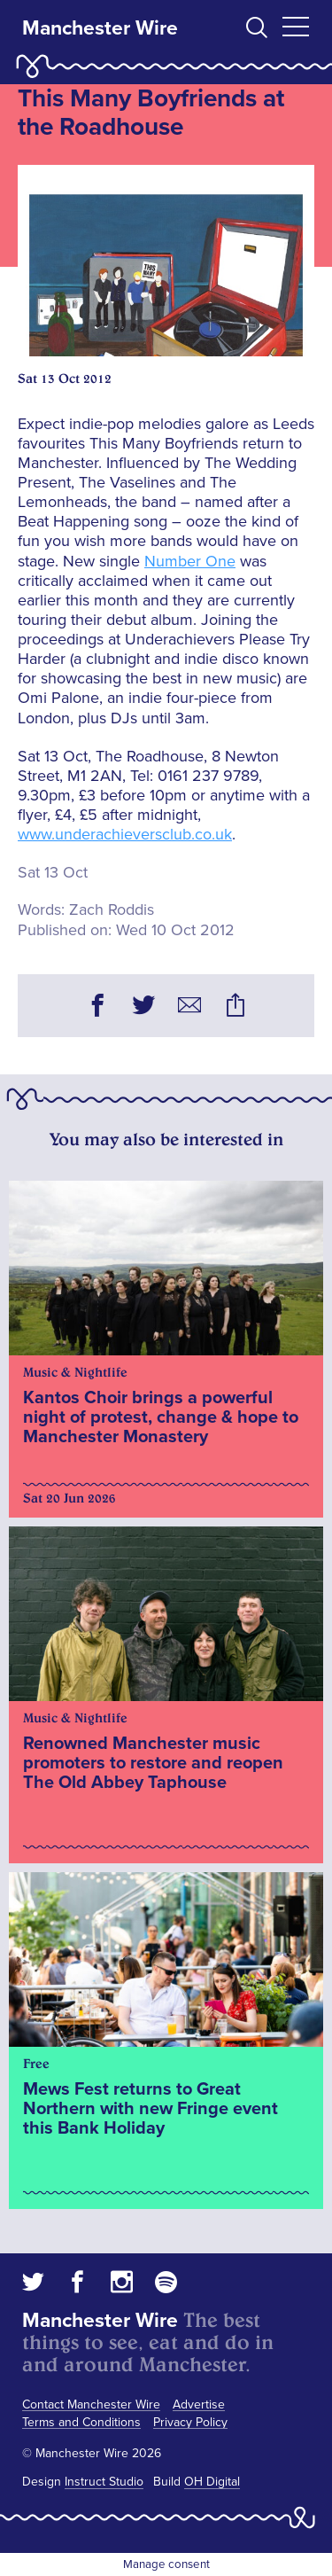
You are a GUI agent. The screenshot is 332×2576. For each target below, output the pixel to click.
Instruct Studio (104, 2481)
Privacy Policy (190, 2422)
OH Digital (212, 2481)
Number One (189, 561)
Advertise (199, 2404)
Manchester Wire (100, 28)
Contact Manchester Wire (91, 2404)
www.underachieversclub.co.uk (125, 834)
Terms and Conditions (81, 2422)
